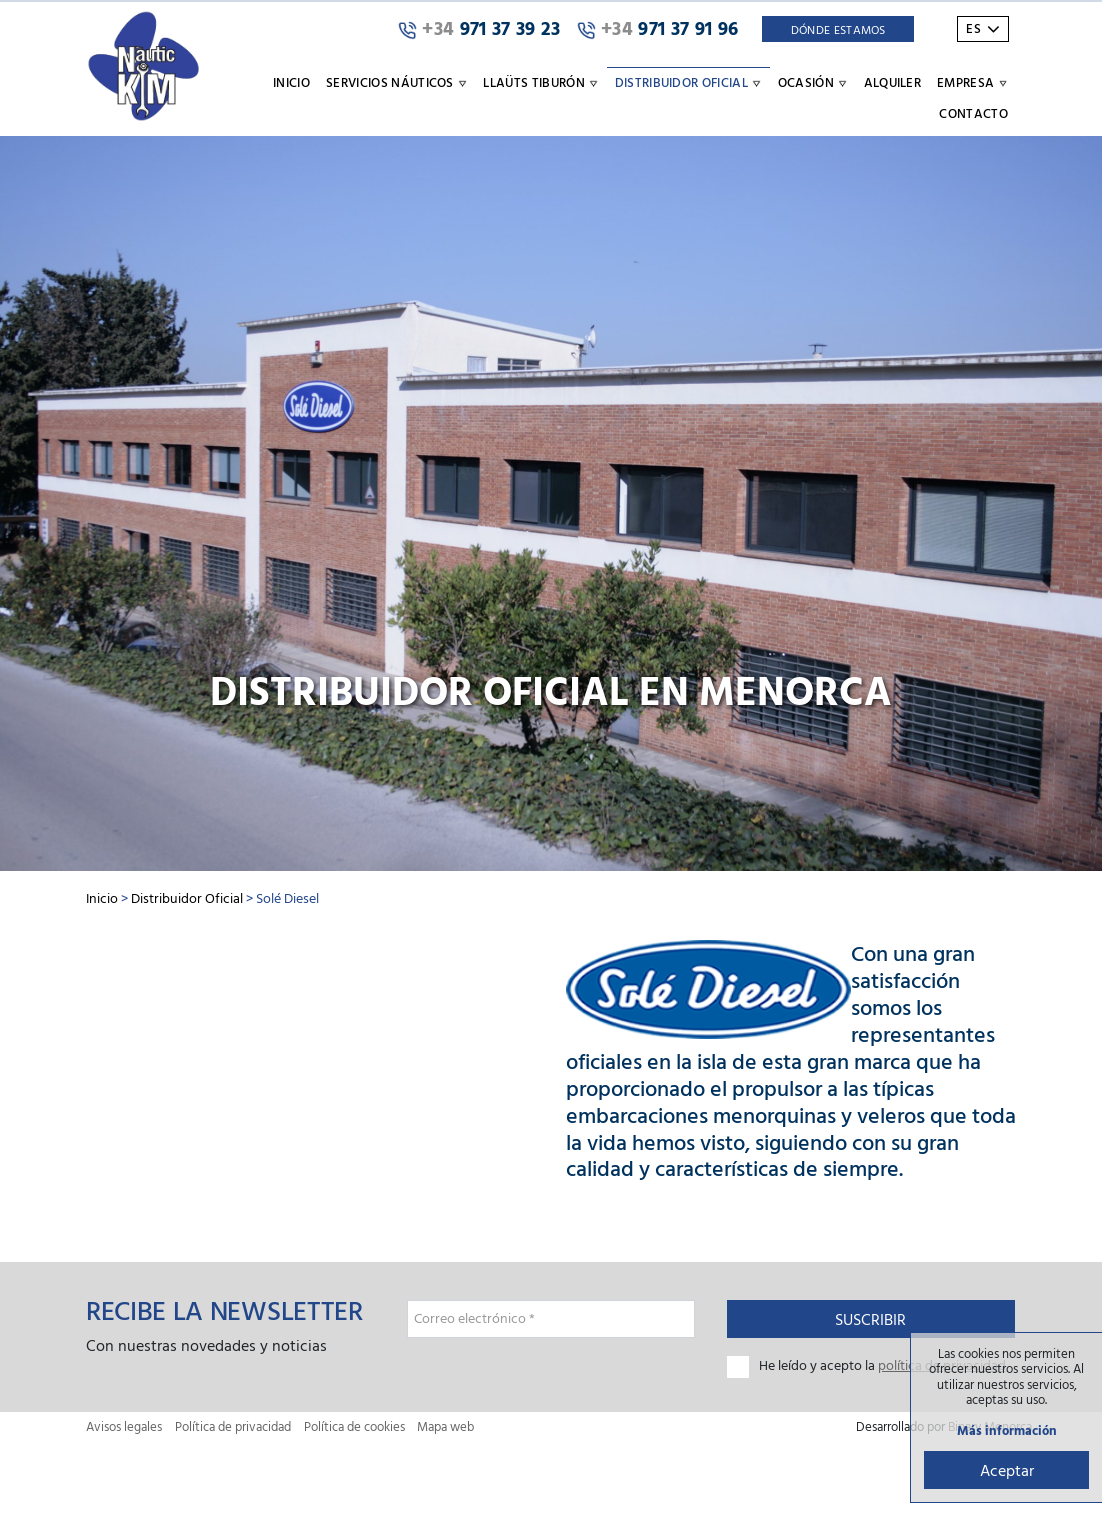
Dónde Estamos (838, 29)
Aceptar (1007, 1470)
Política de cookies (354, 1426)
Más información (1007, 1430)
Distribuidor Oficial (187, 897)
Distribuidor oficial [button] (688, 82)
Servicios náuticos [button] (396, 82)
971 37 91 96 (658, 29)
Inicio (291, 82)
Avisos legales (124, 1426)
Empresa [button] (972, 82)
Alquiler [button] (893, 82)
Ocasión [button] (813, 82)
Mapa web (445, 1426)
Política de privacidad (233, 1426)
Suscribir (870, 1319)
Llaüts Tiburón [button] (540, 82)
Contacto (973, 113)
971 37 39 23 (479, 29)
